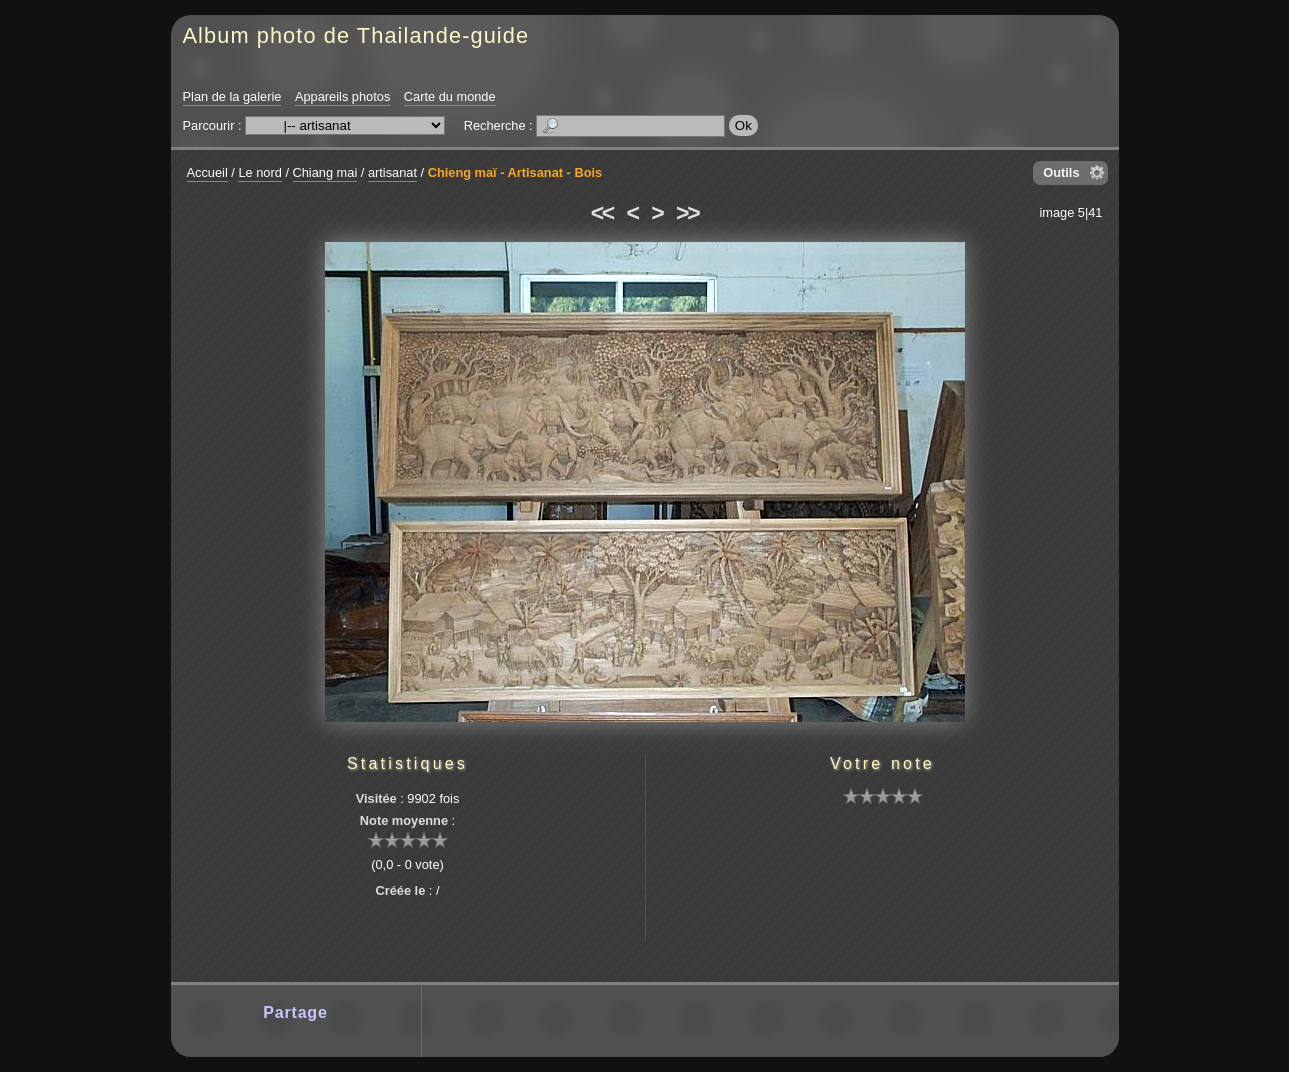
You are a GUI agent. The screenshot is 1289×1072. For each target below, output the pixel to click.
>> (687, 213)
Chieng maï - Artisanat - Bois (515, 172)
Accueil (207, 172)
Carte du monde (450, 96)
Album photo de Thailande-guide (356, 35)
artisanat (392, 172)
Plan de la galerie (232, 96)
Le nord (259, 172)
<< (602, 213)
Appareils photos (342, 96)
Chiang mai (325, 172)
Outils (1061, 172)
